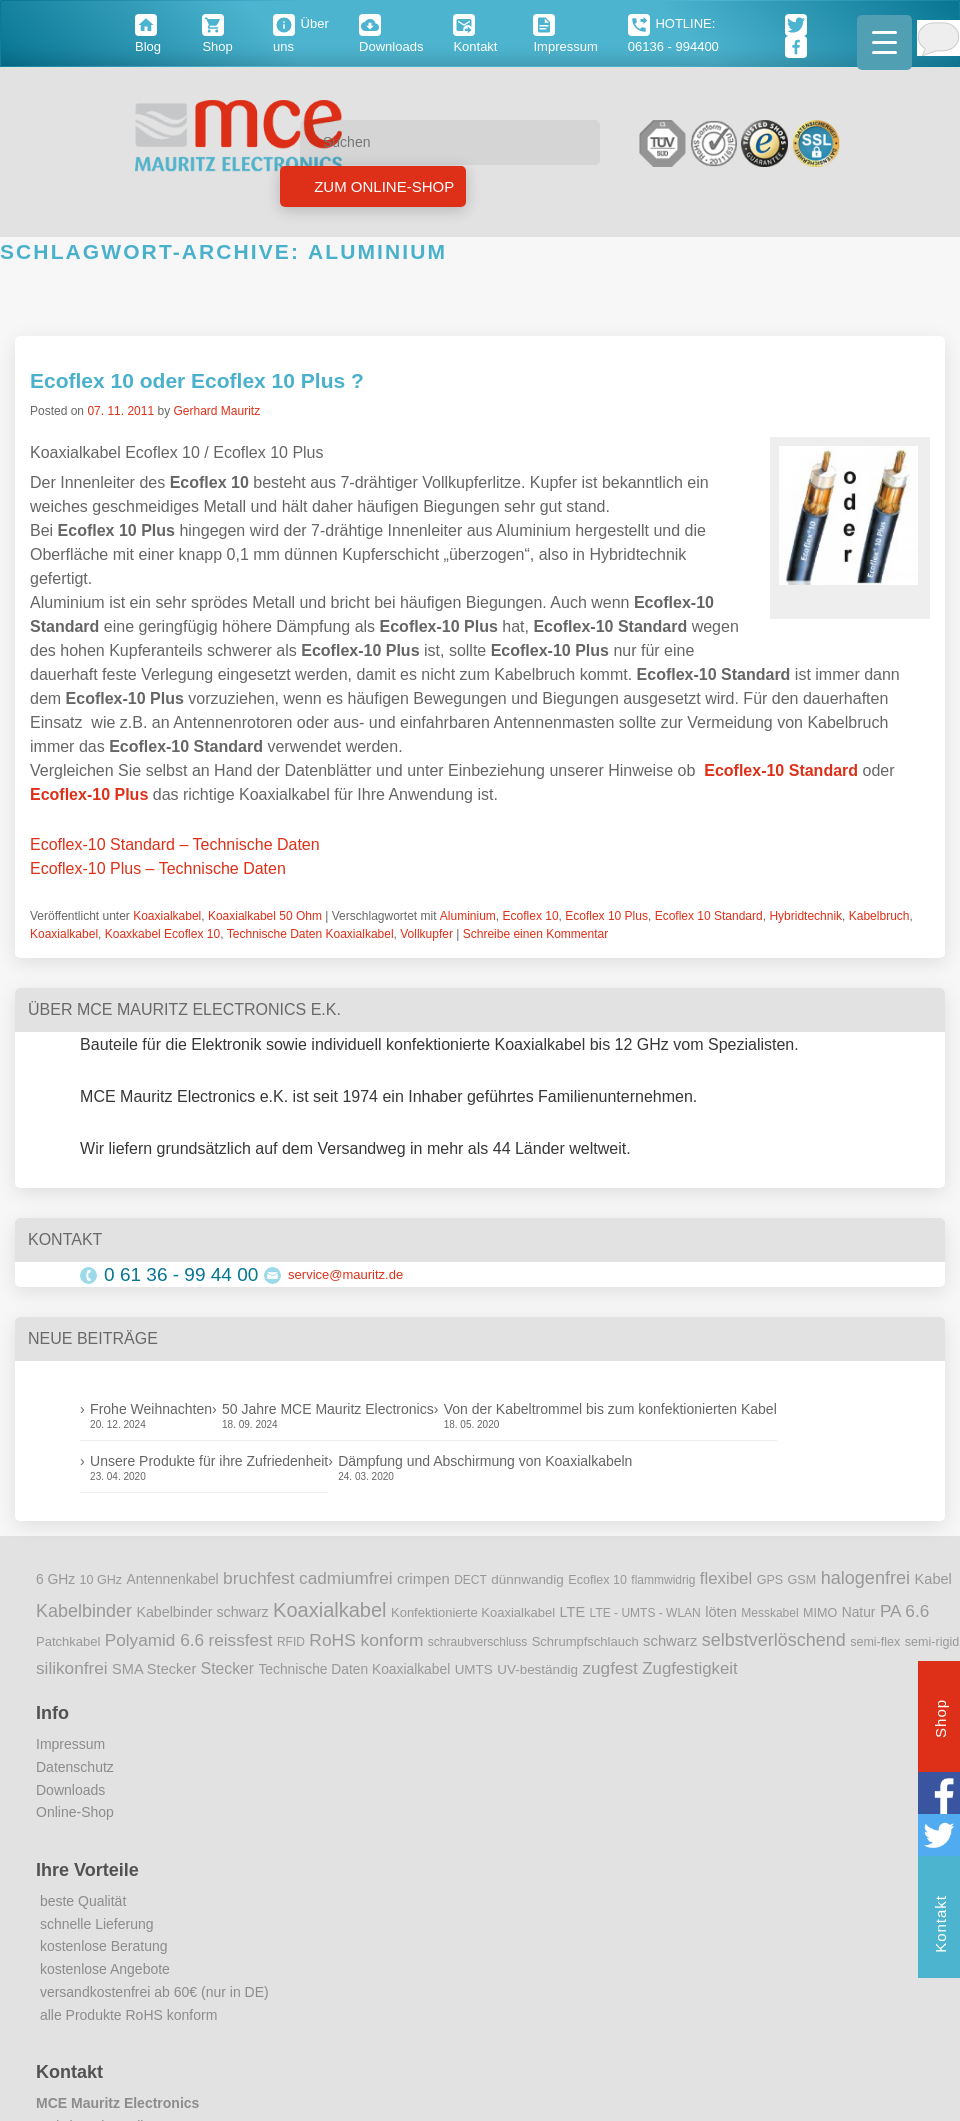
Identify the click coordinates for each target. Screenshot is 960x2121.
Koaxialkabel (167, 916)
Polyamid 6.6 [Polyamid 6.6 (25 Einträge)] (154, 1640)
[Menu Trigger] (884, 42)
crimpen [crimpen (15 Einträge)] (423, 1579)
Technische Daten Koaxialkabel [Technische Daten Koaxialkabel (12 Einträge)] (354, 1669)
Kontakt (940, 1926)
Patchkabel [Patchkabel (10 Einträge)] (68, 1641)
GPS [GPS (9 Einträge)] (770, 1580)
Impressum (70, 1744)
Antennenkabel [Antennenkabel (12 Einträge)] (173, 1579)
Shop (940, 1721)
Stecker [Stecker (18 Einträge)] (227, 1668)
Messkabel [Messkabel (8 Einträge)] (769, 1613)
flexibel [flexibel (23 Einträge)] (726, 1578)
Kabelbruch (879, 916)
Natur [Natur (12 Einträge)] (859, 1612)
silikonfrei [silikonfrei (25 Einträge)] (72, 1668)
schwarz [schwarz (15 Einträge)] (670, 1641)
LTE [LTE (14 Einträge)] (573, 1612)
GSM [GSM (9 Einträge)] (802, 1580)
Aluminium (468, 916)
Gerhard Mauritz (216, 411)
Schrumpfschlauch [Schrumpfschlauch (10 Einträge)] (585, 1641)
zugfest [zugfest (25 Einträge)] (609, 1668)
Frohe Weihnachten (151, 1409)
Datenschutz (75, 1767)
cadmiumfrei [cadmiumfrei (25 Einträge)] (346, 1578)
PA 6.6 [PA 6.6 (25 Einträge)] (904, 1611)
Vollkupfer (426, 934)
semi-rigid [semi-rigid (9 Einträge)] (932, 1642)
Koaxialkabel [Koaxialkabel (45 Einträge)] (329, 1610)
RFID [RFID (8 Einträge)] (291, 1642)
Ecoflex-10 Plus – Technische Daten (158, 868)
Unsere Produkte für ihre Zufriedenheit (209, 1461)
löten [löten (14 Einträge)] (721, 1612)
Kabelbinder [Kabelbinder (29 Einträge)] (84, 1611)
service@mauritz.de (345, 1274)
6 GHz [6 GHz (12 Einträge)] (55, 1579)
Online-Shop (75, 1812)
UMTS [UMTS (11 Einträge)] (474, 1669)
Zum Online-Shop (382, 186)
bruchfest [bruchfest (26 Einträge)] (259, 1578)
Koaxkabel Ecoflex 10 (162, 934)
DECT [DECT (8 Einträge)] (470, 1580)
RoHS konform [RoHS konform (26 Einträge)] (366, 1640)
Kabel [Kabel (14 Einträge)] (933, 1579)
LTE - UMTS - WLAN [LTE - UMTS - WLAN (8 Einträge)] (645, 1613)
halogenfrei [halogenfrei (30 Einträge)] (865, 1578)
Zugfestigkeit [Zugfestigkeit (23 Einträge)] (689, 1668)
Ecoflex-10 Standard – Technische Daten (175, 844)
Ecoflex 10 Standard (709, 916)
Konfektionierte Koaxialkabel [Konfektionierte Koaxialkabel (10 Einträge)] (473, 1612)
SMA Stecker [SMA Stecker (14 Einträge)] (154, 1669)
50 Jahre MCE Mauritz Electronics (328, 1409)
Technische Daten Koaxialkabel (310, 934)
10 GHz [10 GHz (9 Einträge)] (101, 1580)
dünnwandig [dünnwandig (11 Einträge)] (527, 1579)
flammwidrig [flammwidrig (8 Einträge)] (663, 1580)
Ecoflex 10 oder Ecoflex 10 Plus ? (197, 380)
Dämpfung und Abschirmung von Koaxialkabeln (485, 1461)
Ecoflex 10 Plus (606, 916)
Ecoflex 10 (531, 916)
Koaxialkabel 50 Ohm (265, 916)
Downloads (70, 1790)
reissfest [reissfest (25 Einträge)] (241, 1640)
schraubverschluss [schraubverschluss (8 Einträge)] (477, 1642)
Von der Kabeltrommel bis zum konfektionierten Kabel (610, 1409)
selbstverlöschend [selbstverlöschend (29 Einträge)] (774, 1640)
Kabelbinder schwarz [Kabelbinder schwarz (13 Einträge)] (202, 1612)
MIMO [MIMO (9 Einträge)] (820, 1613)
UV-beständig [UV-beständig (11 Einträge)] (537, 1669)
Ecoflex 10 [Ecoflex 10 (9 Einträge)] (597, 1580)
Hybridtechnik (805, 916)
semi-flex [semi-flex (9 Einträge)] (875, 1642)
